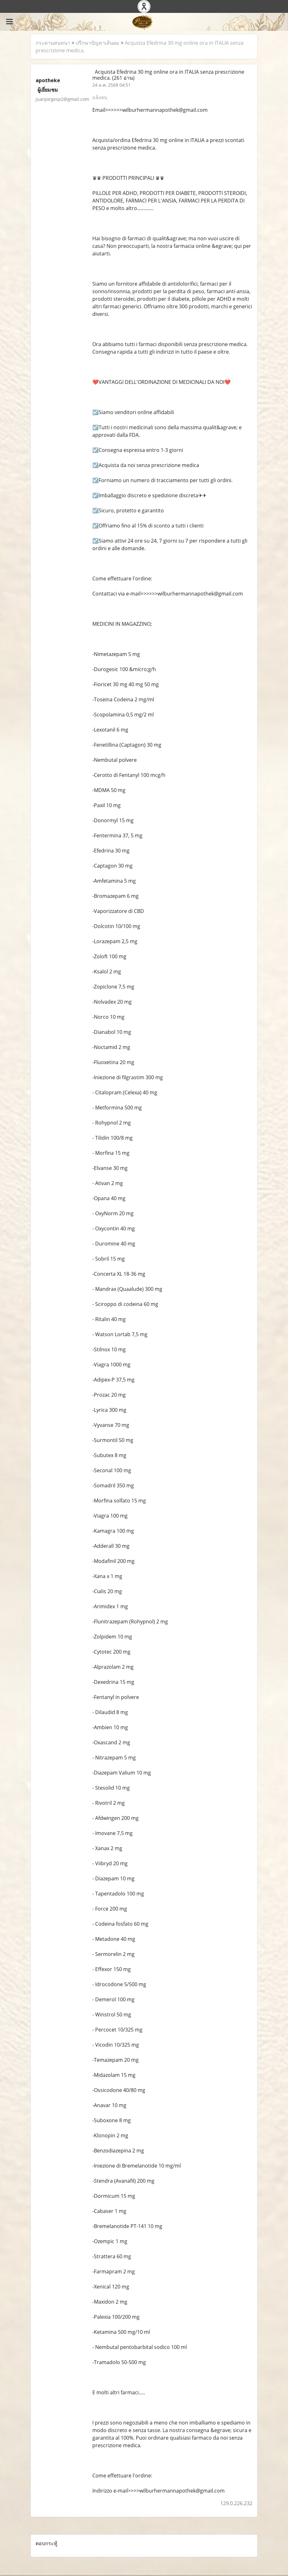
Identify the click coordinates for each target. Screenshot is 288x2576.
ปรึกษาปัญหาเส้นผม (97, 42)
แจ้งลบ (99, 97)
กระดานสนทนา (53, 42)
